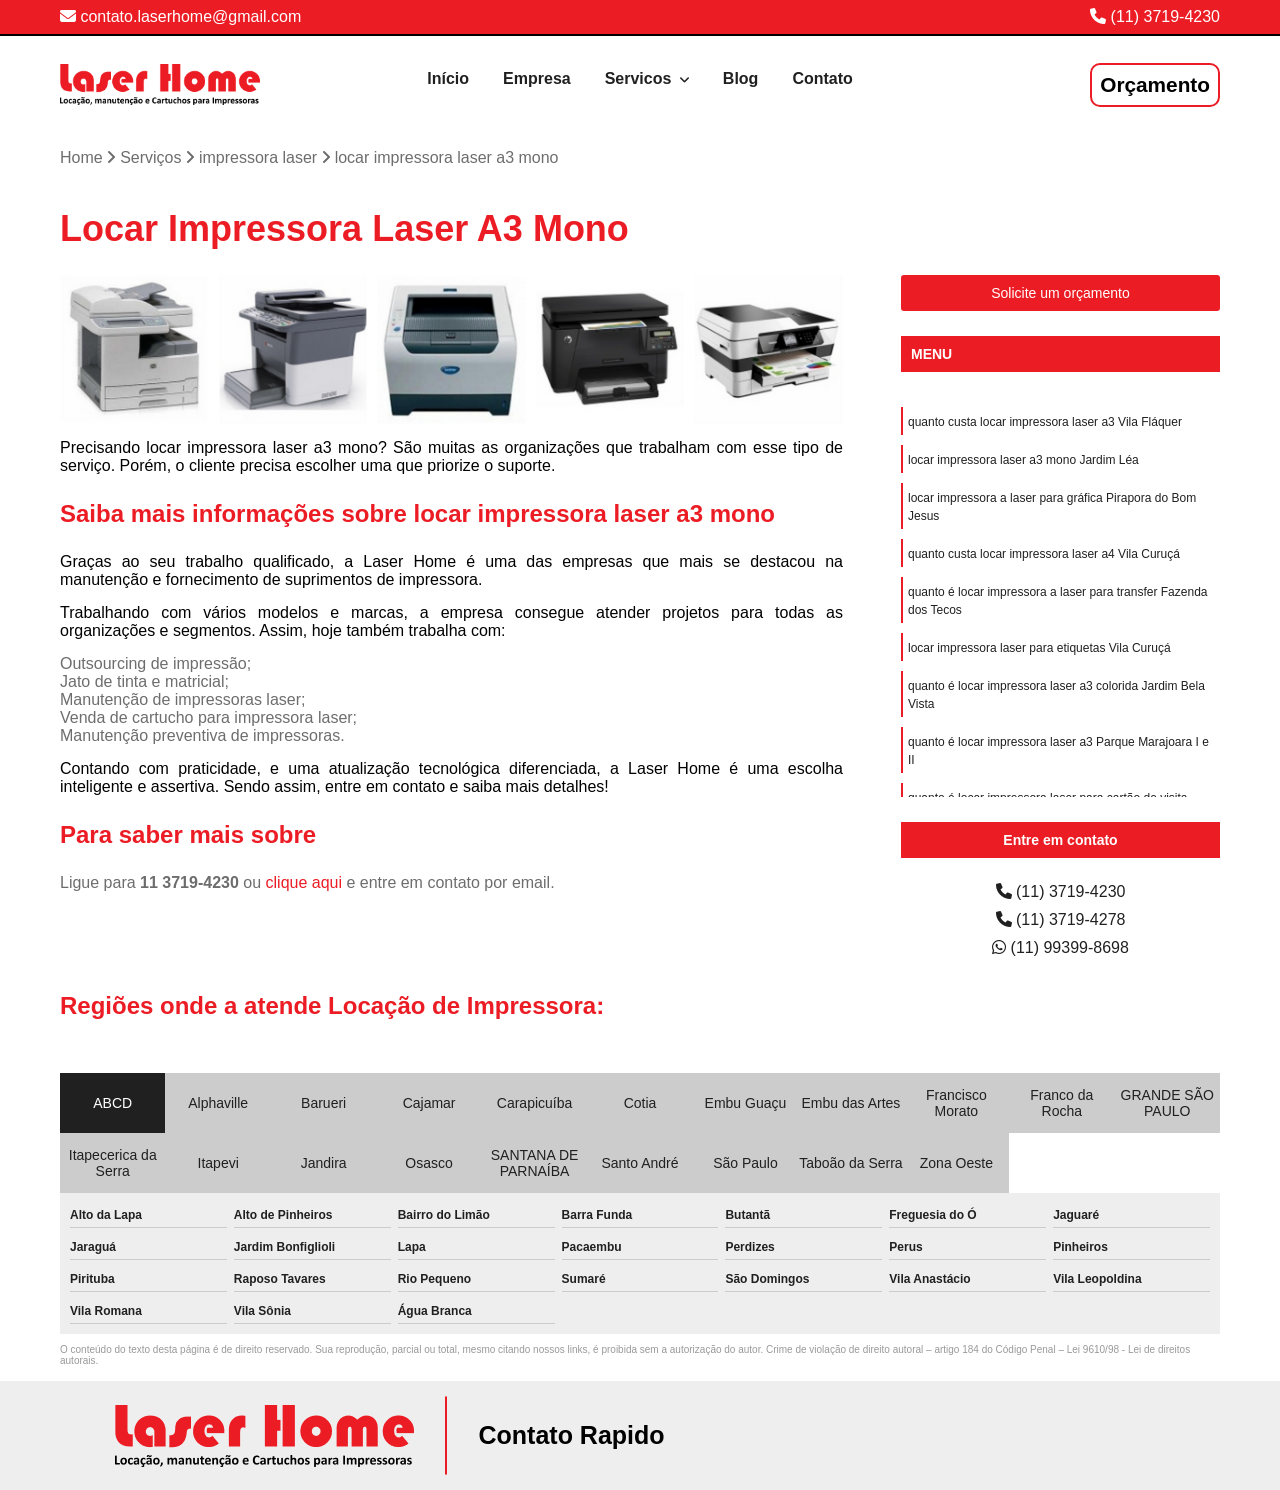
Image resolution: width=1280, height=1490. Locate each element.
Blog (741, 78)
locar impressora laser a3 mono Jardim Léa (1023, 460)
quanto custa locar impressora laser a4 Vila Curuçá (1044, 554)
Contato (822, 78)
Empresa (537, 78)
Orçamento (1155, 84)
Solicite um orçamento (1060, 293)
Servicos (640, 78)
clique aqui (304, 882)
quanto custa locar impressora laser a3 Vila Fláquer (1045, 422)
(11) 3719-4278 (1061, 919)
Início (448, 78)
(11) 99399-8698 (1060, 947)
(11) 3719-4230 (1165, 16)
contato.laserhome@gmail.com (180, 16)
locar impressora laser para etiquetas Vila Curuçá (1039, 648)
